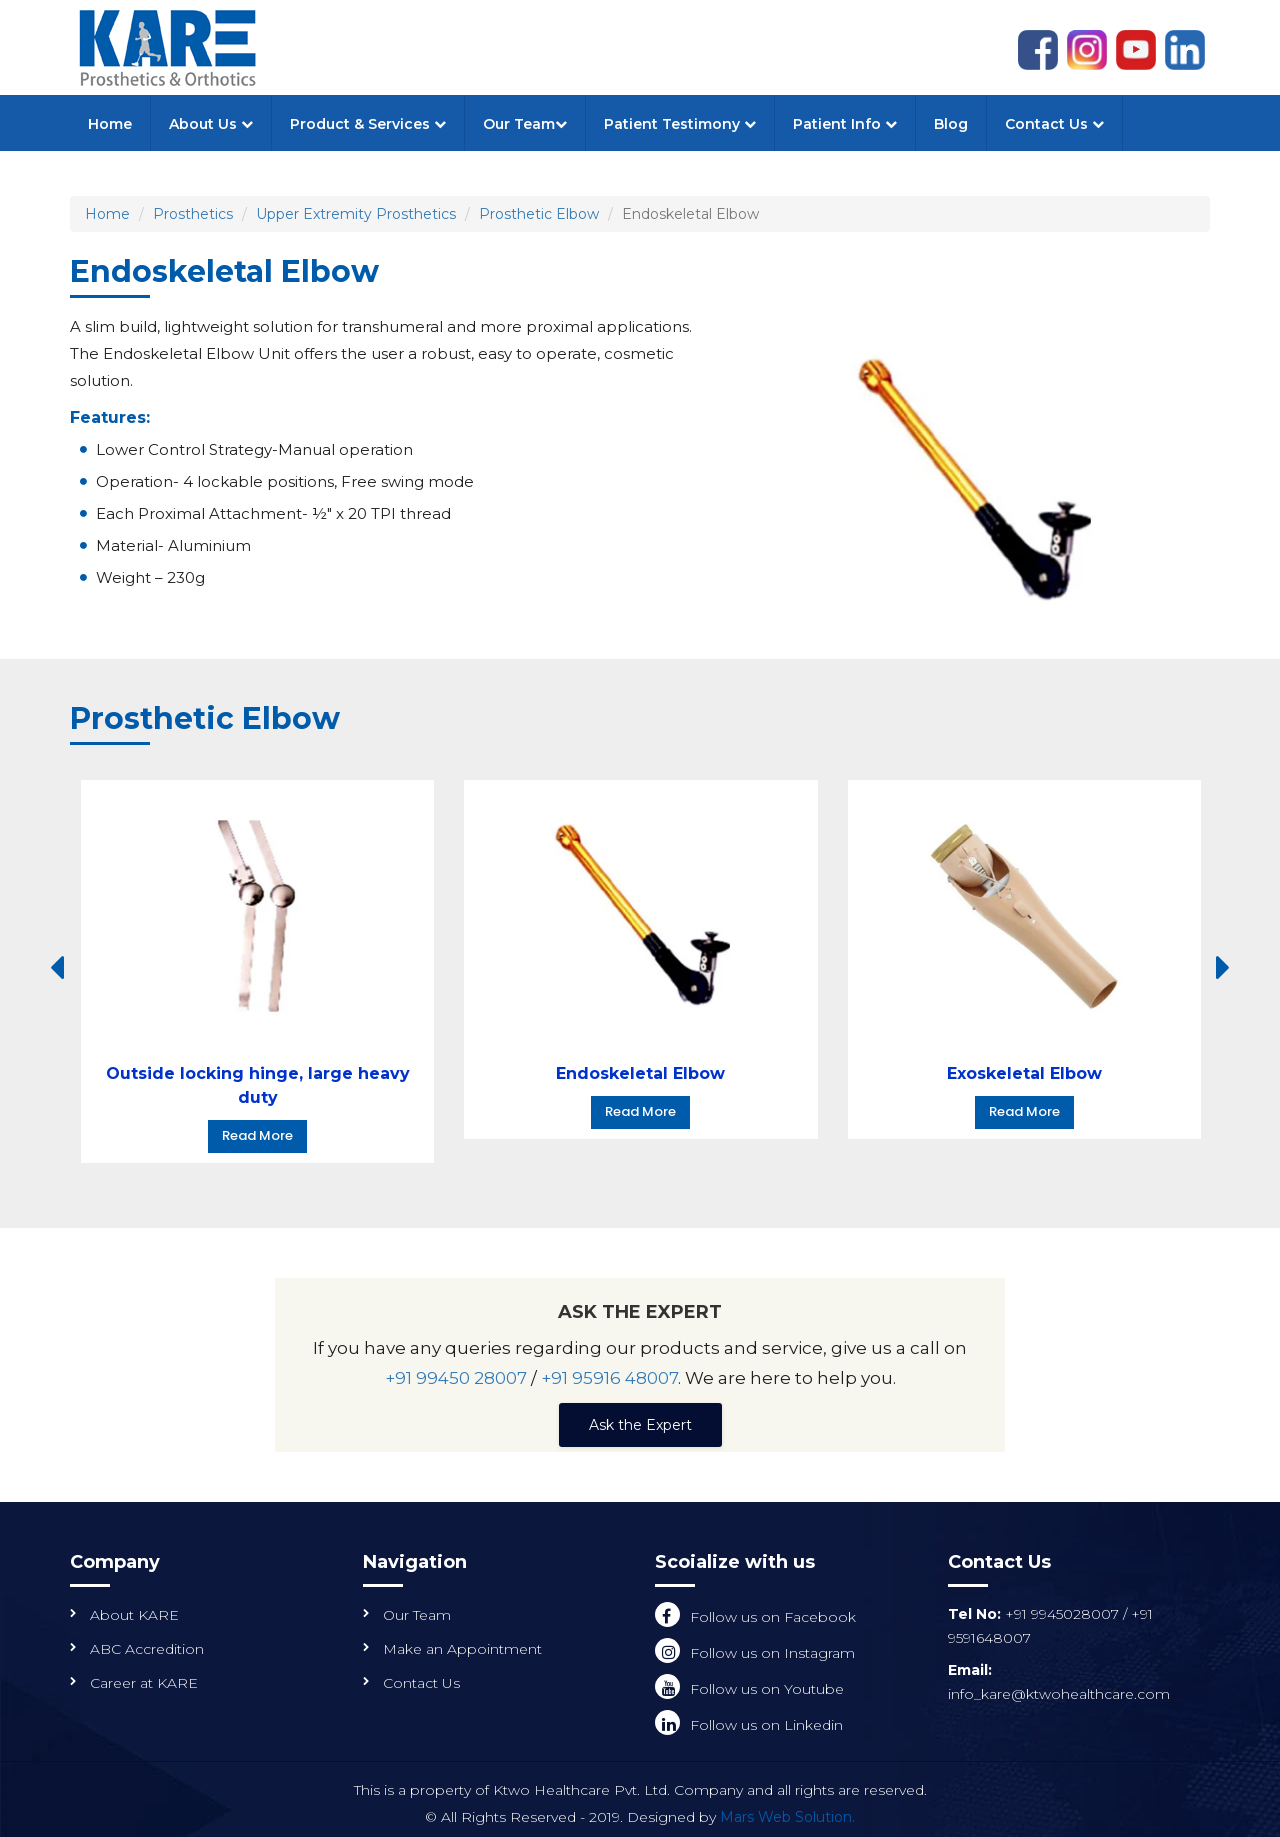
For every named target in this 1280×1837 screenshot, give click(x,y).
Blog (951, 124)
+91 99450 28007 (456, 1378)
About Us (211, 124)
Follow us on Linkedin (766, 1725)
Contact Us (1054, 124)
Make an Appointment (462, 1649)
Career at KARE (144, 1683)
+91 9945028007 (1064, 1614)
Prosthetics (193, 214)
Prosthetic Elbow (539, 214)
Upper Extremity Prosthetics (356, 214)
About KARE (134, 1615)
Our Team (525, 124)
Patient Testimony (680, 124)
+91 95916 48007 (609, 1378)
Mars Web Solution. (787, 1817)
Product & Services (368, 124)
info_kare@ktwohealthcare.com (1059, 1694)
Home (110, 124)
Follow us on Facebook (773, 1617)
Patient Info (845, 124)
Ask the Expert (640, 1425)
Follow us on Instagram (772, 1653)
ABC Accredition (147, 1649)
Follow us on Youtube (767, 1689)
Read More (257, 1135)
